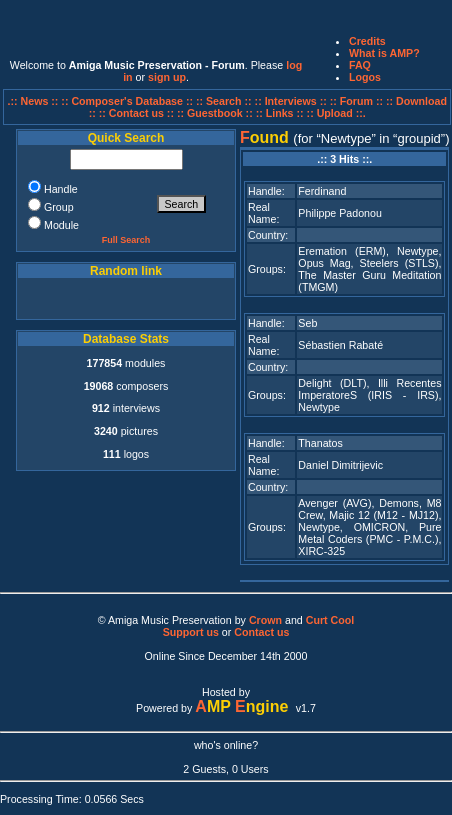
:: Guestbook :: (215, 113)
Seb (307, 323)
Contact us (261, 632)
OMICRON (380, 527)
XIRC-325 (321, 551)
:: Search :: (225, 101)
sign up (167, 77)
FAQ (360, 65)
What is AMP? (384, 53)
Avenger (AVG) (334, 503)
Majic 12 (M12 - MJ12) (383, 515)
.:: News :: (34, 101)
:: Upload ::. (336, 113)
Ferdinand (322, 191)
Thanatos (320, 443)
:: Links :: (280, 113)
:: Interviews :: (292, 101)
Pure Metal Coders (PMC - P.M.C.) (369, 533)
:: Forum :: (358, 101)
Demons (399, 503)
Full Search (126, 240)
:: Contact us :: (136, 113)
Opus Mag (324, 263)
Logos (365, 77)
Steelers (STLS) (399, 263)
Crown (265, 620)
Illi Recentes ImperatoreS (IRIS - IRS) (369, 389)
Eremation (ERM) (342, 251)
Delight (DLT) (332, 383)
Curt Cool (330, 620)
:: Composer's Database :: (128, 101)
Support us (191, 632)
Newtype (417, 251)
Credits (367, 41)
